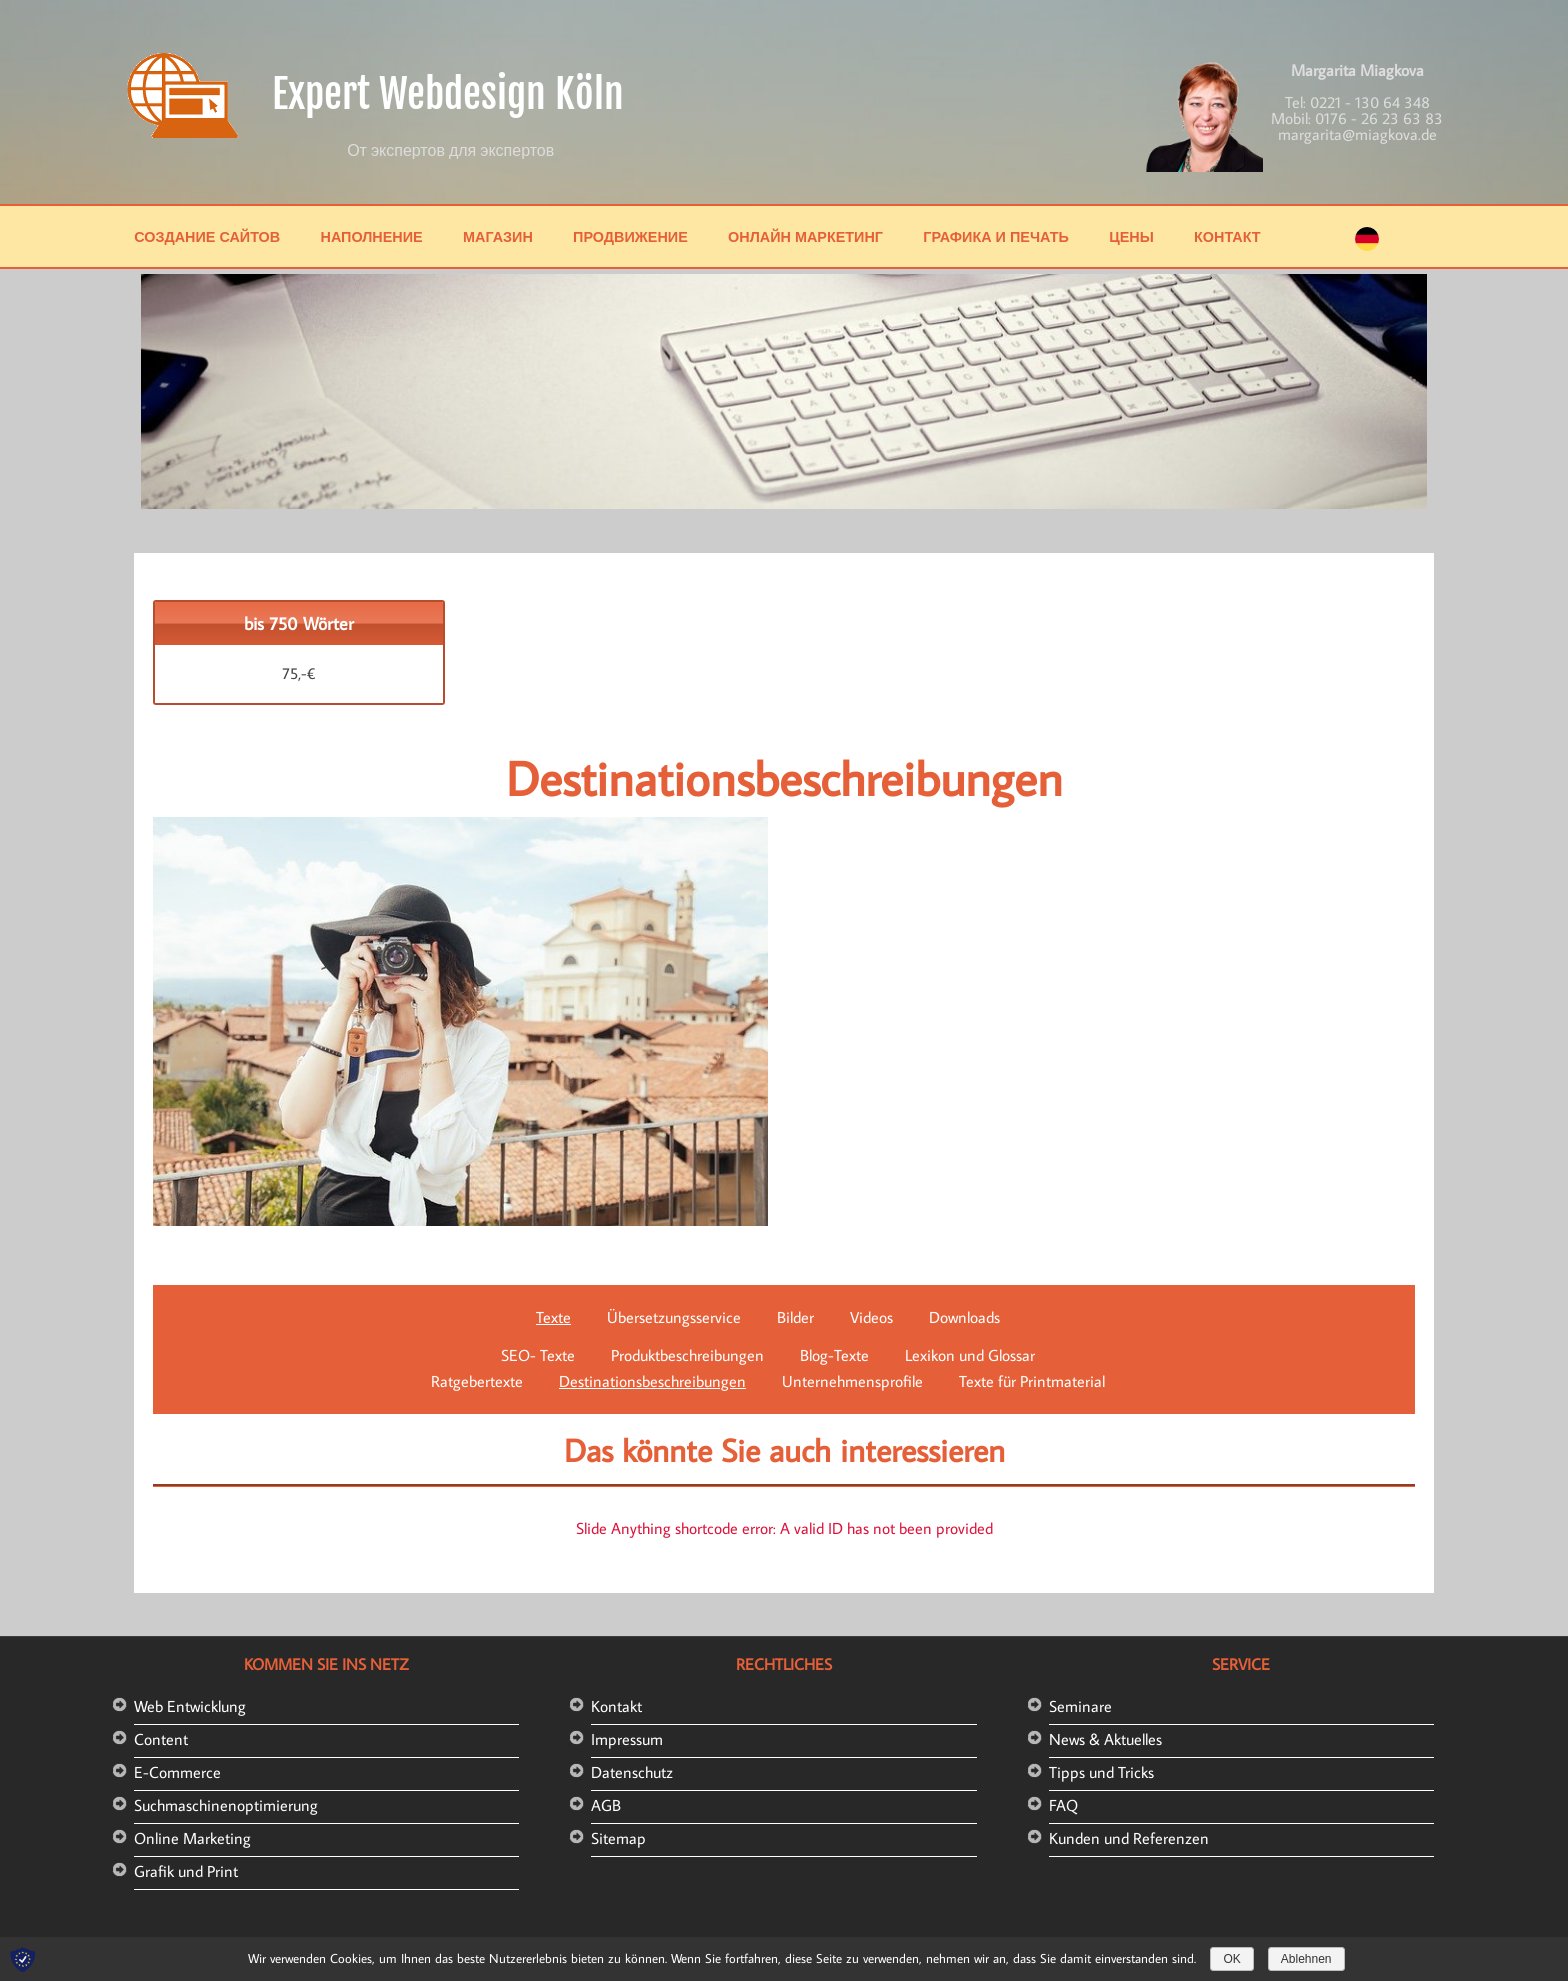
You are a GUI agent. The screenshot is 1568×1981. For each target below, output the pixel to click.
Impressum (627, 1739)
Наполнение (371, 236)
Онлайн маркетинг (805, 236)
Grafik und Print (186, 1871)
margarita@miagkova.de (1357, 134)
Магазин (498, 236)
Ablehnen (1306, 1959)
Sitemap (618, 1838)
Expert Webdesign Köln (448, 94)
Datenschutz (632, 1772)
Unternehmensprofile (852, 1381)
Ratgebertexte (477, 1381)
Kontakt (616, 1706)
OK (1231, 1959)
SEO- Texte (538, 1355)
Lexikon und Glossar (970, 1355)
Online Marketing (192, 1838)
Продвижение (630, 236)
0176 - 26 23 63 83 (1379, 118)
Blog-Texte (834, 1355)
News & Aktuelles (1105, 1739)
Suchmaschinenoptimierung (226, 1805)
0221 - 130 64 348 (1370, 102)
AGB (606, 1805)
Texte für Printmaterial (1032, 1381)
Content (161, 1739)
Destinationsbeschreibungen (652, 1381)
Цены (1131, 236)
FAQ (1063, 1805)
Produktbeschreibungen (687, 1355)
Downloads (964, 1317)
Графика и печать (996, 236)
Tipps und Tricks (1101, 1772)
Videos (871, 1317)
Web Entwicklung (190, 1706)
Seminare (1080, 1706)
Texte (553, 1317)
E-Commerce (177, 1772)
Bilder (795, 1317)
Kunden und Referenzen (1129, 1838)
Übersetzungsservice (674, 1317)
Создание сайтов (207, 236)
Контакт (1227, 236)
